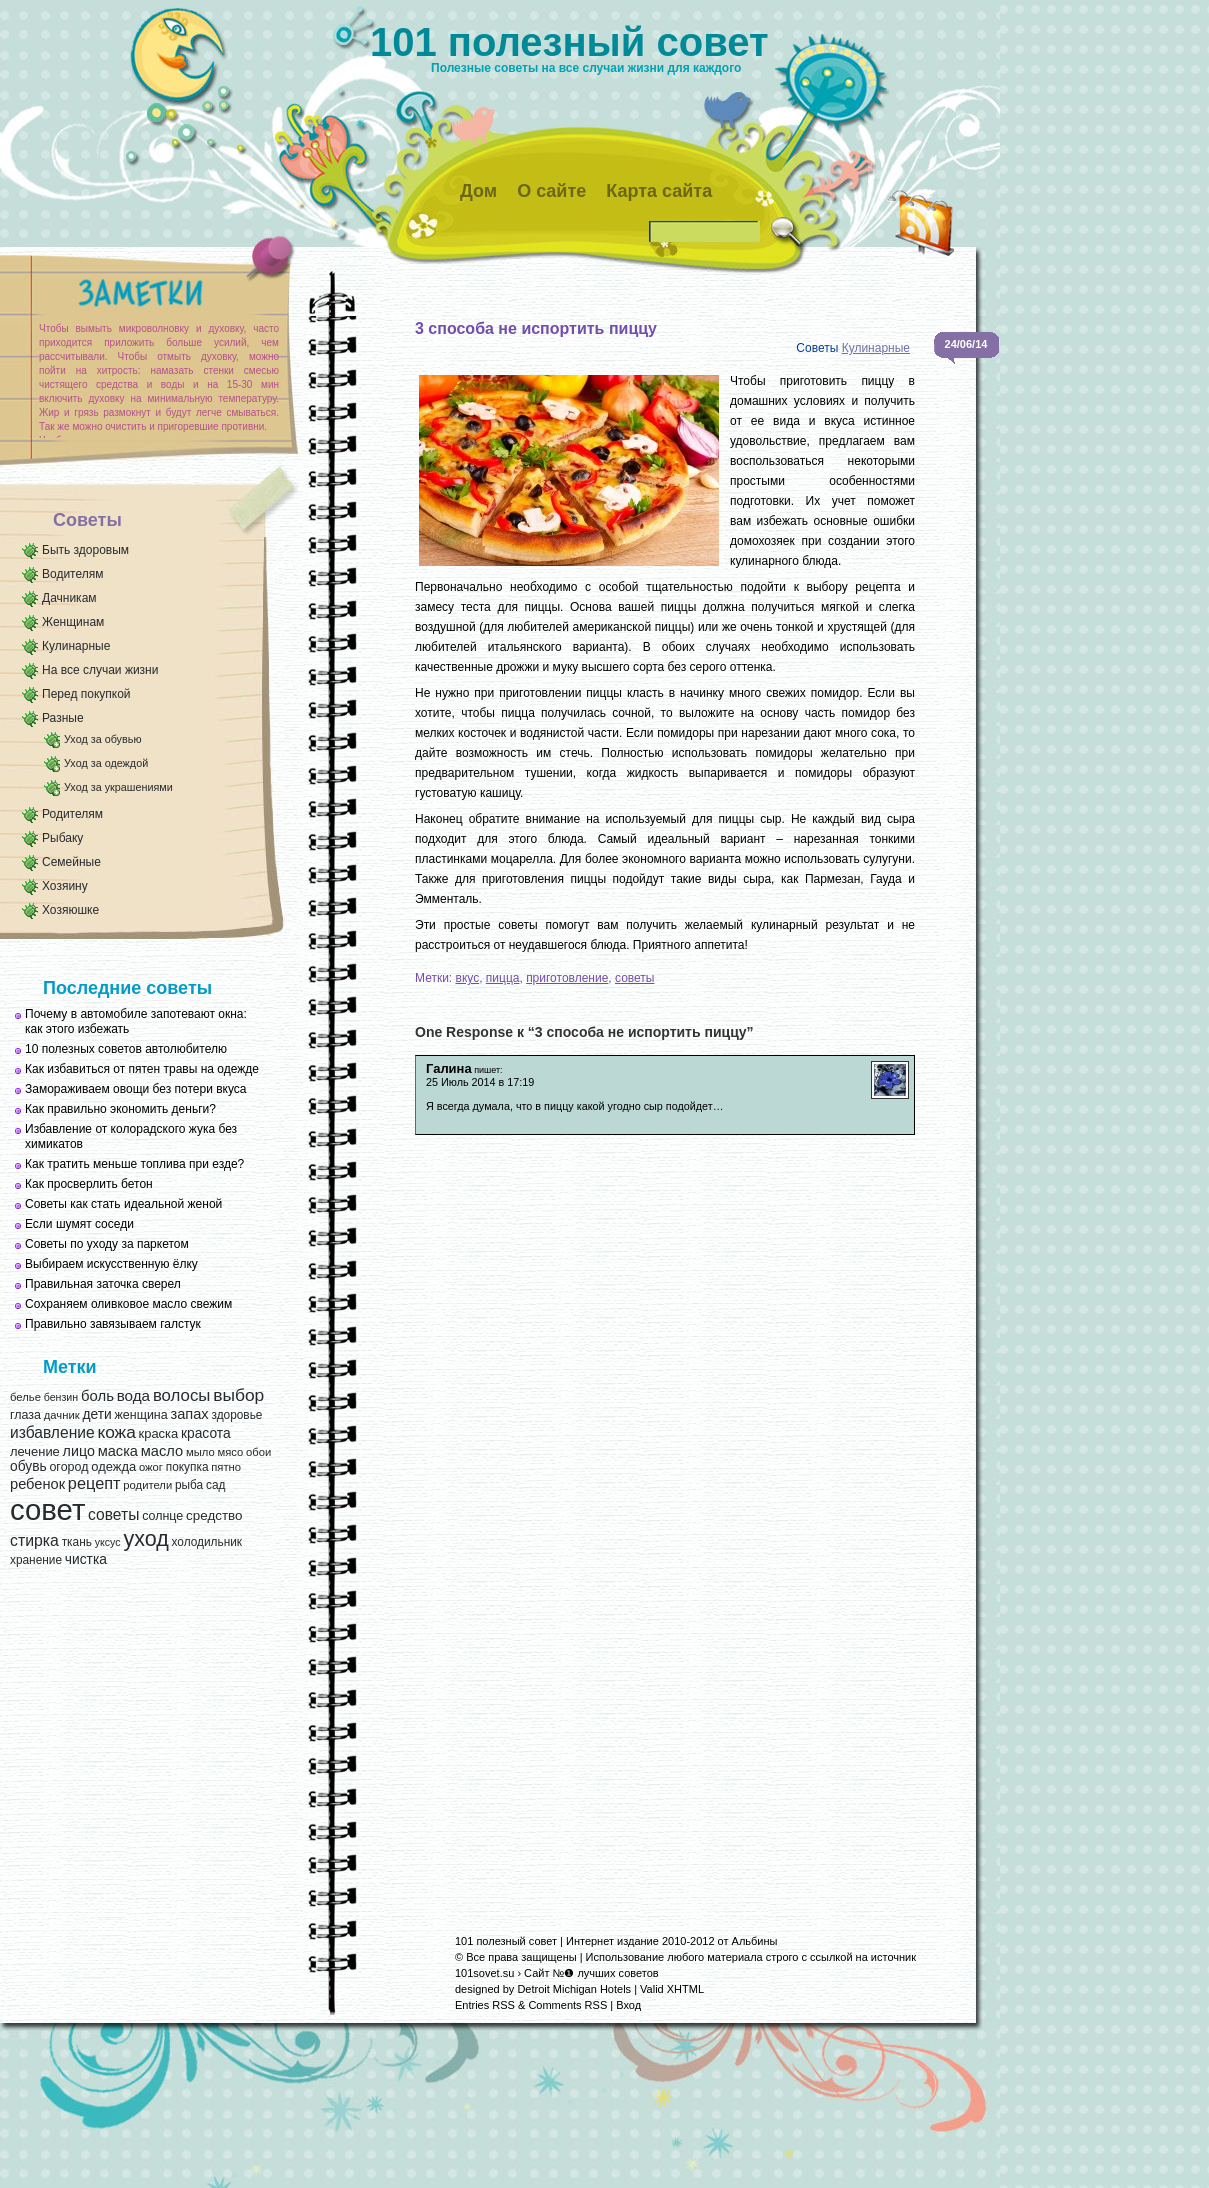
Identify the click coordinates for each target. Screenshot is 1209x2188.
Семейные (71, 862)
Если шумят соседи (79, 1224)
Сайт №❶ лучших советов (591, 1973)
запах (189, 1414)
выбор (238, 1395)
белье (25, 1397)
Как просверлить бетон (89, 1184)
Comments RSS (567, 2005)
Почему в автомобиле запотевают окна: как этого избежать (136, 1021)
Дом (478, 191)
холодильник (207, 1542)
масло (162, 1451)
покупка (187, 1467)
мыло (200, 1452)
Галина (449, 1068)
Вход (628, 2005)
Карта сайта (659, 191)
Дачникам (69, 598)
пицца (503, 978)
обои (258, 1452)
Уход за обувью (102, 739)
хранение (36, 1560)
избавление (52, 1432)
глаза (25, 1415)
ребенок (37, 1484)
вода (133, 1395)
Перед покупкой (86, 694)
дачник (62, 1415)
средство (214, 1515)
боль (97, 1396)
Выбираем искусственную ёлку (111, 1264)
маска (118, 1451)
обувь (28, 1466)
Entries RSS (485, 2005)
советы (113, 1514)
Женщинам (73, 622)
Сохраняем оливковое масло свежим (128, 1304)
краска (159, 1433)
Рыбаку (62, 838)
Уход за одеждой (106, 763)
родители (147, 1485)
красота (206, 1433)
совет (47, 1509)
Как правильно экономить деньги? (120, 1109)
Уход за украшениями (118, 787)
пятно (226, 1467)
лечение (35, 1451)
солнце (162, 1516)
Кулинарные (76, 646)
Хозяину (65, 886)
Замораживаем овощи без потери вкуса (136, 1089)
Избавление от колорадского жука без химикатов (131, 1136)
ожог (151, 1467)
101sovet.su (484, 1973)
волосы (182, 1395)
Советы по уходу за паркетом (107, 1244)
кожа (116, 1432)
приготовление (567, 978)
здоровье (236, 1415)
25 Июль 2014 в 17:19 (480, 1082)
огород (68, 1467)
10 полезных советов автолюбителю (126, 1049)
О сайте (551, 191)
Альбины (755, 1941)
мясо (230, 1452)
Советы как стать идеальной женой (123, 1204)
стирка (34, 1540)
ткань (77, 1542)
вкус (468, 978)
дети (96, 1414)
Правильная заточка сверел (103, 1284)
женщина (140, 1415)
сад (215, 1485)
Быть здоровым (85, 550)
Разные (63, 718)
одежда (113, 1466)
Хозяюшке (70, 910)
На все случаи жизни (100, 670)
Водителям (73, 574)
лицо (79, 1451)
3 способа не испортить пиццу (536, 328)
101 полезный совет (569, 42)
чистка (86, 1559)
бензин (61, 1397)
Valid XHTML (672, 1989)
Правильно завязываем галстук (113, 1324)
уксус (108, 1542)
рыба (189, 1485)
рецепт (94, 1483)
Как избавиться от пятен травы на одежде (142, 1069)
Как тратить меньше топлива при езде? (134, 1164)
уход (145, 1539)
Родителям (72, 814)
